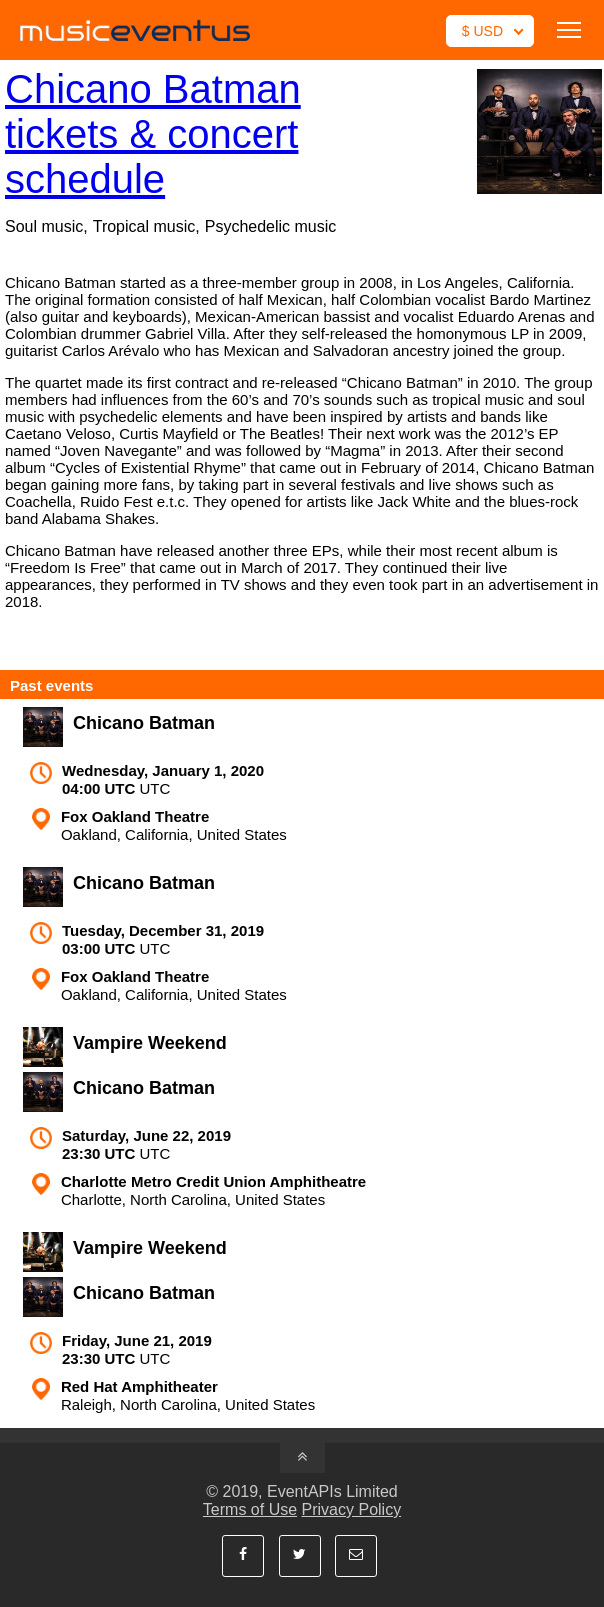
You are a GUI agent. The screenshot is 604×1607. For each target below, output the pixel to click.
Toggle (569, 30)
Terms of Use (250, 1509)
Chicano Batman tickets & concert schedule (153, 134)
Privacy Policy (352, 1509)
